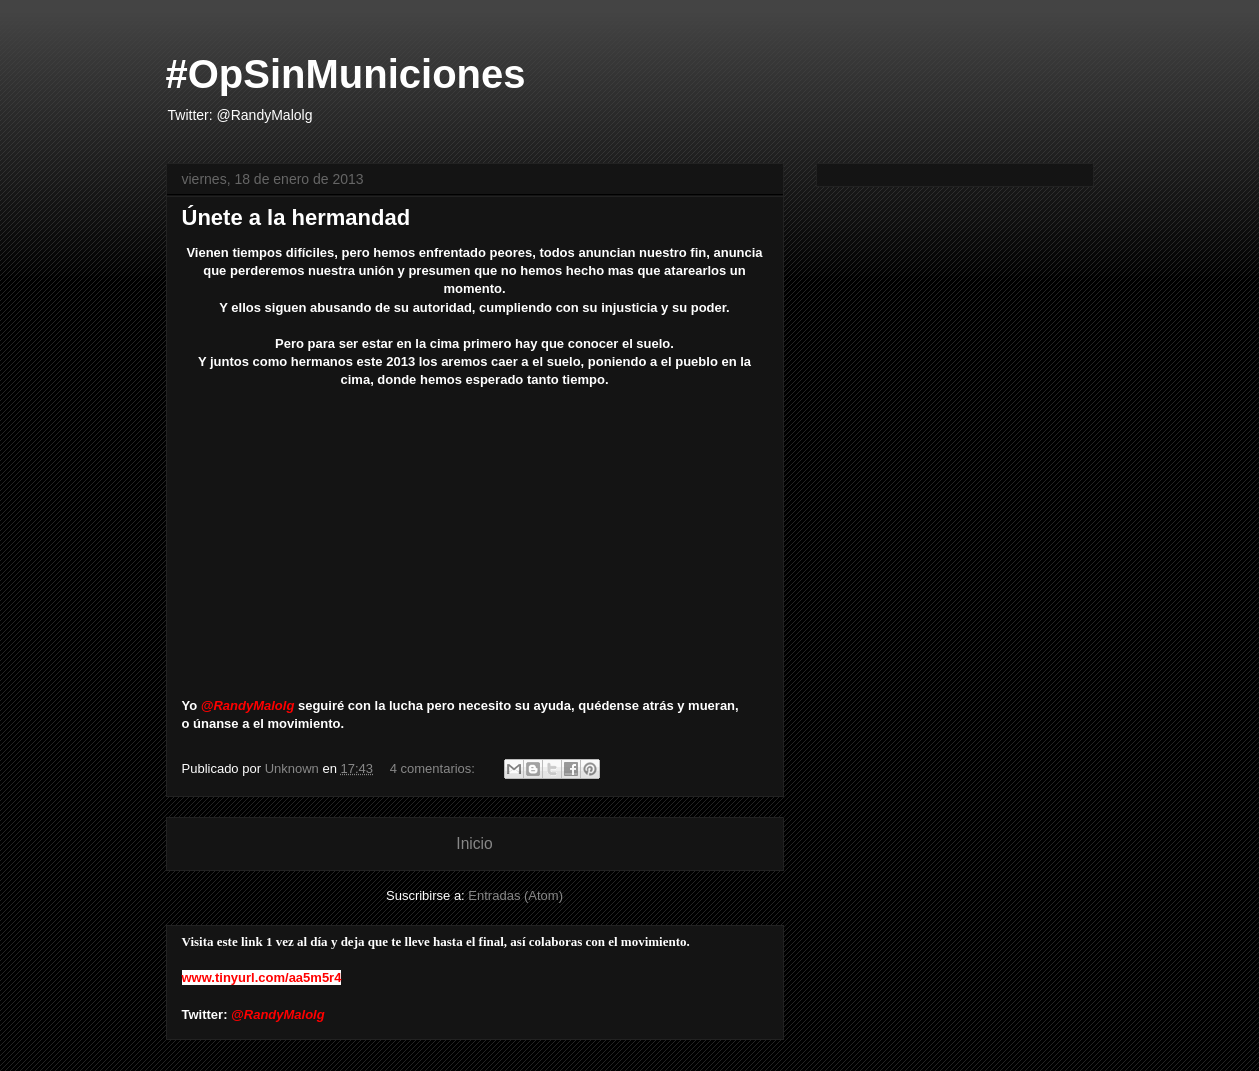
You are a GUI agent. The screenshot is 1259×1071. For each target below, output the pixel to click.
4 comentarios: (434, 768)
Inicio (474, 843)
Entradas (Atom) (515, 895)
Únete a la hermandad (296, 217)
